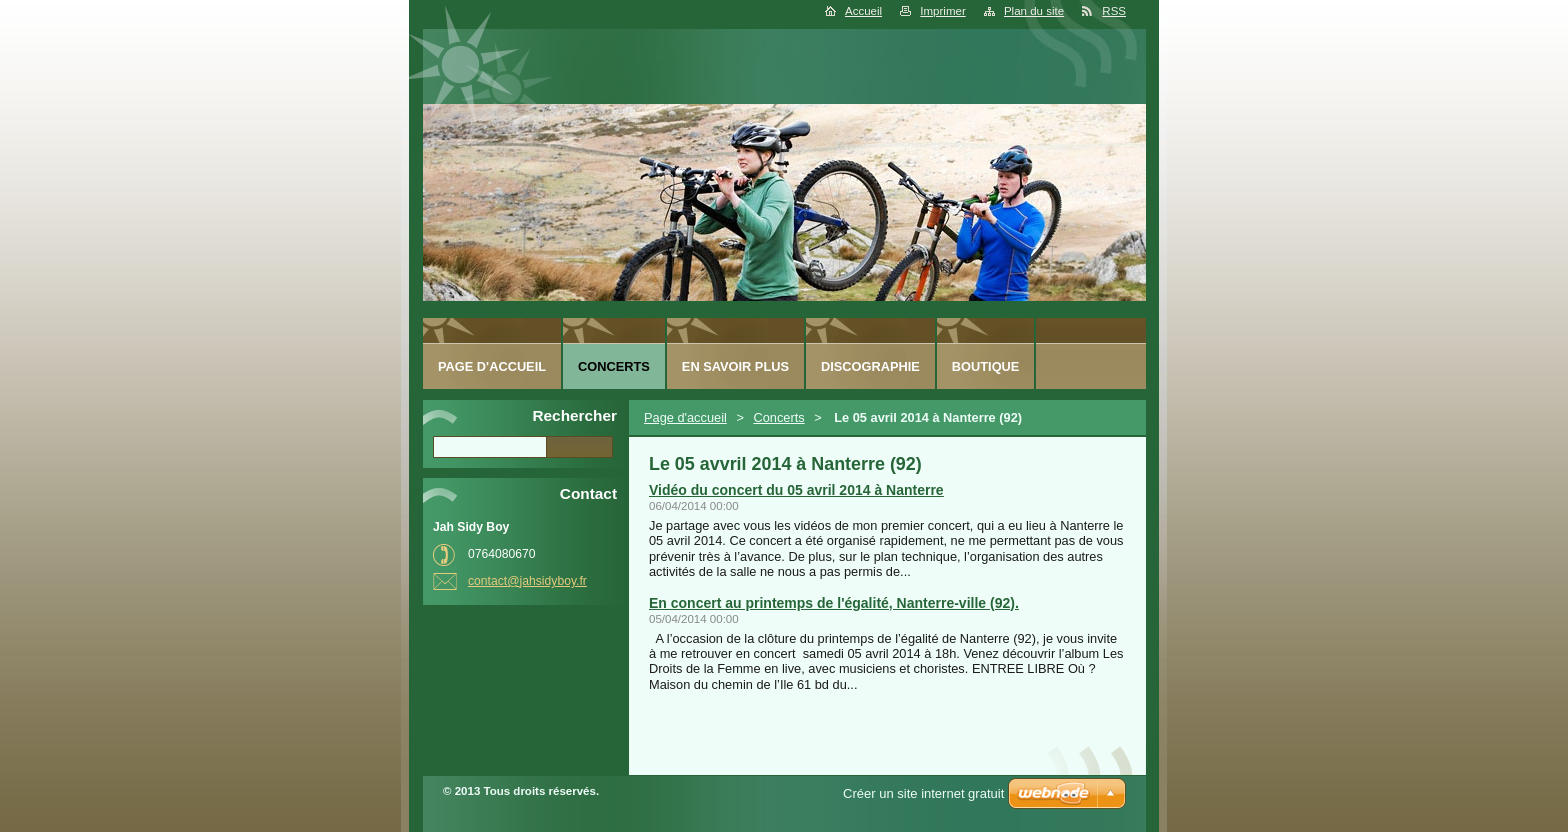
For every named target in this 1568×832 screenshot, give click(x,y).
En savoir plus (735, 366)
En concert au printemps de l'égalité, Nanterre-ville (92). (834, 603)
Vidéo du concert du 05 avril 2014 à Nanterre (796, 490)
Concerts (778, 417)
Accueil (863, 11)
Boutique (986, 366)
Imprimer (942, 11)
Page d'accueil (685, 417)
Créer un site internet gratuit (923, 793)
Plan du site (1034, 11)
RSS (1114, 11)
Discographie (870, 366)
